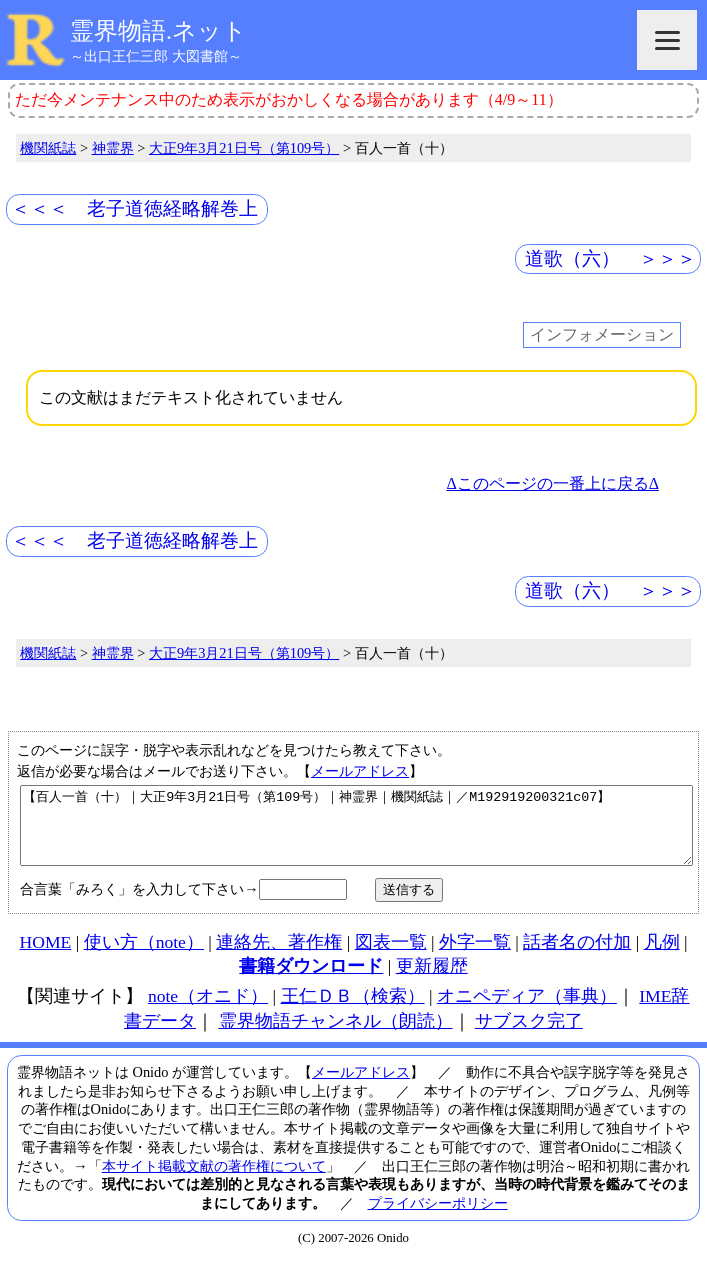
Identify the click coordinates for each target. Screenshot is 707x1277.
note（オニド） (208, 1011)
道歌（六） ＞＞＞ (610, 258)
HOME (46, 957)
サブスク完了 (529, 1036)
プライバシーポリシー (438, 1218)
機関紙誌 (48, 148)
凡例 (662, 957)
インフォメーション (602, 335)
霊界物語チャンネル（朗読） (336, 1036)
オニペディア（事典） (527, 1011)
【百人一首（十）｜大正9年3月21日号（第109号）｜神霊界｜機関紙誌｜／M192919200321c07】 (356, 833)
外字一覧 (475, 957)
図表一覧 (391, 957)
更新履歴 (432, 981)
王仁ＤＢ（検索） (353, 1011)
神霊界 (113, 148)
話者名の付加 (577, 957)
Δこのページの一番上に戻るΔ (552, 483)
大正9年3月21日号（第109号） (244, 148)
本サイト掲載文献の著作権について (214, 1181)
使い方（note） (144, 957)
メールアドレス (360, 771)
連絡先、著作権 (279, 957)
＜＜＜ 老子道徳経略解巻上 (134, 208)
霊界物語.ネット (158, 31)
